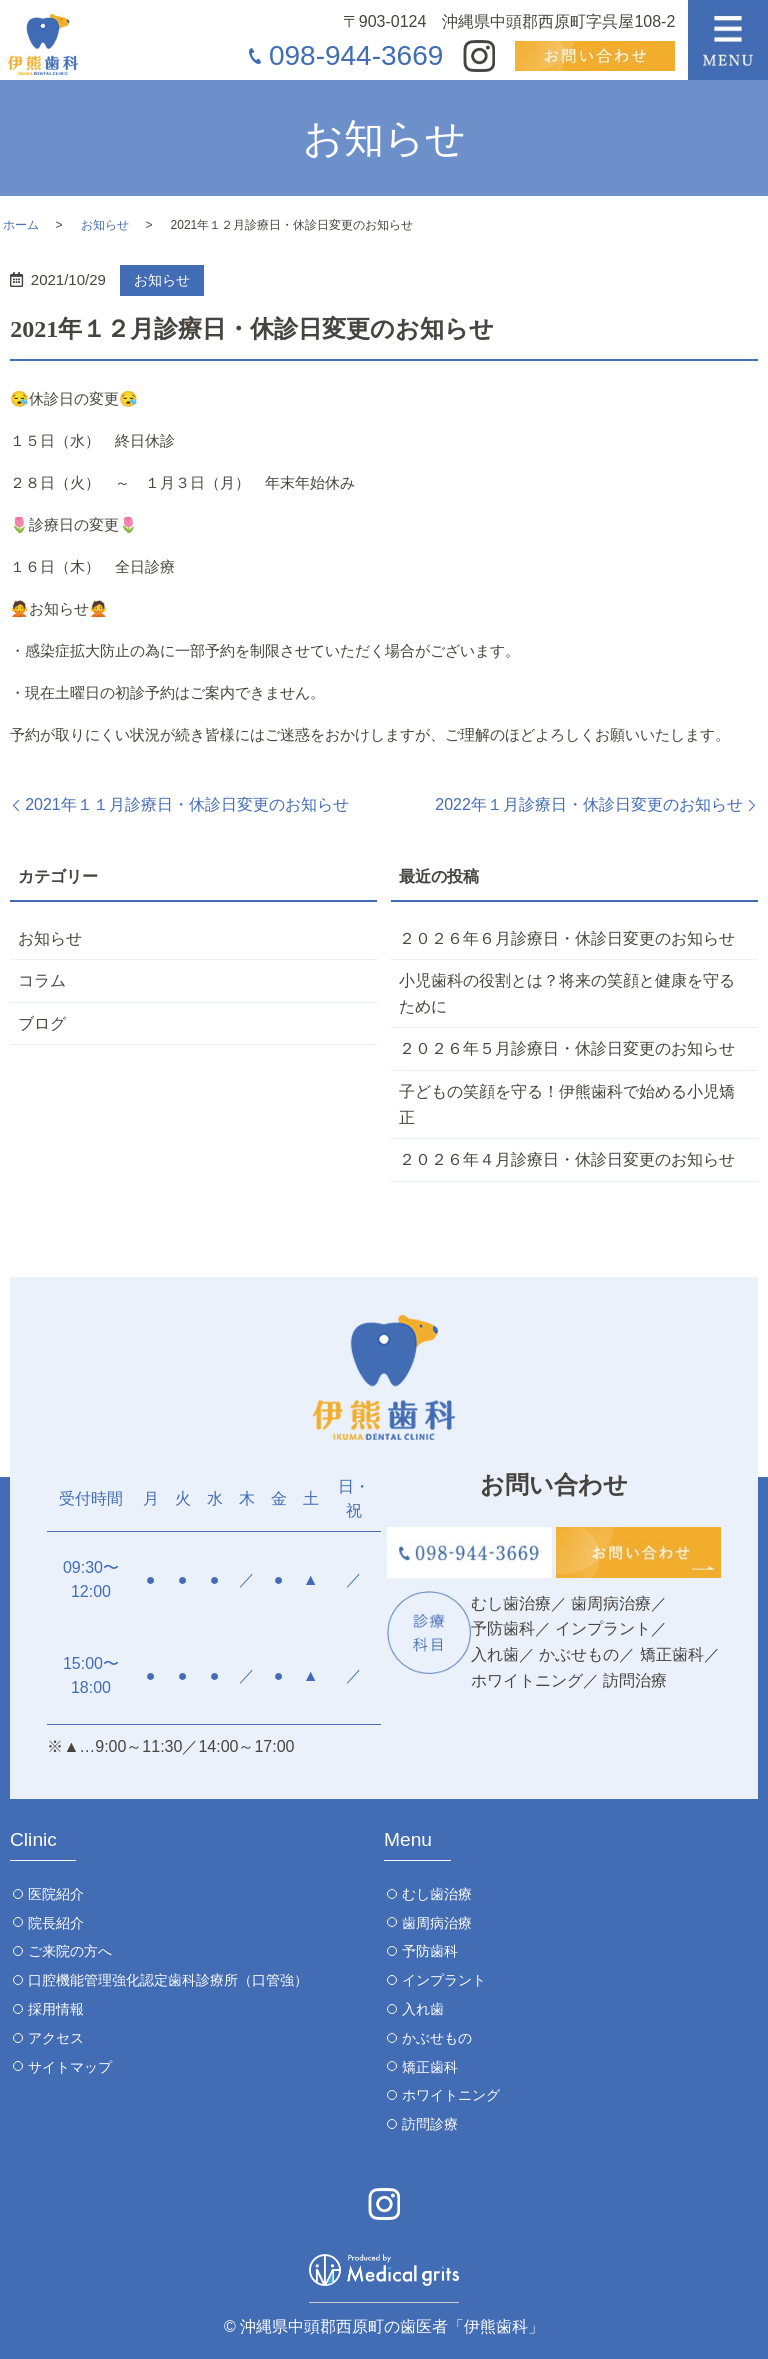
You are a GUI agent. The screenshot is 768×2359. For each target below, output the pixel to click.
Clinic (33, 1839)
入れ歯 (423, 2009)
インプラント (444, 1980)
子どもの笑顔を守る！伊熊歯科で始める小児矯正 (567, 1104)
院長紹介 (56, 1923)
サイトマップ (70, 2067)
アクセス (56, 2038)
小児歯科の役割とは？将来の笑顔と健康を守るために (567, 993)
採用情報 (56, 2009)
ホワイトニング (451, 2095)
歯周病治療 (437, 1923)
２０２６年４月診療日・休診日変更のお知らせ (567, 1159)
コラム (42, 980)
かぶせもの (437, 2038)
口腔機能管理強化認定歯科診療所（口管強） (168, 1980)
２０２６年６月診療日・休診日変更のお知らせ (567, 938)
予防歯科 (430, 1951)
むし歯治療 (437, 1894)
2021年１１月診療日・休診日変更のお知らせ (187, 804)
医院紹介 (56, 1894)
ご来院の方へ (70, 1951)
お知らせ (105, 225)
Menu (408, 1839)
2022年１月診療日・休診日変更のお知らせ (589, 804)
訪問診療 (430, 2124)
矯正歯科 (430, 2067)
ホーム (21, 225)
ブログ (42, 1023)
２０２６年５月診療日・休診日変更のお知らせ (567, 1048)
